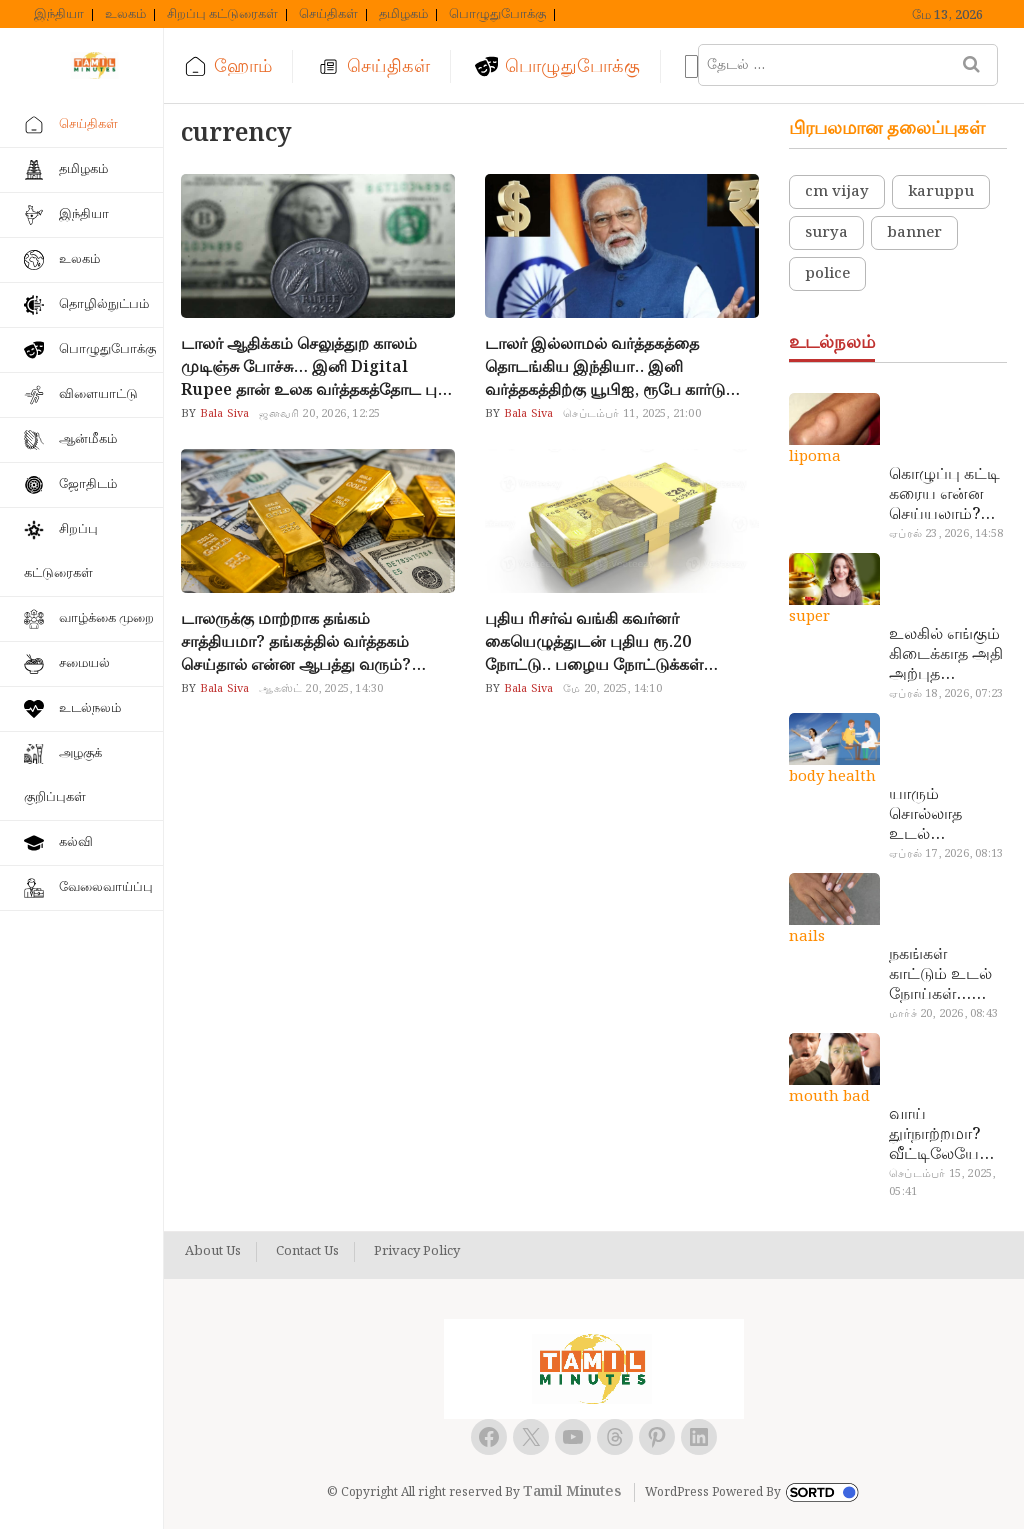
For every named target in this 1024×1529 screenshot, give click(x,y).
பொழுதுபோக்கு (497, 15)
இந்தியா (59, 15)
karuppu (941, 192)
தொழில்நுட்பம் (104, 304)
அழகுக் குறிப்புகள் (63, 775)
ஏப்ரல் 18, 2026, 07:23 (946, 694)
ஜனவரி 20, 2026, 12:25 (319, 414)
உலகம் (125, 15)
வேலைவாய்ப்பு (106, 887)
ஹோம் (243, 66)
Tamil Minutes (572, 1492)
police (827, 274)
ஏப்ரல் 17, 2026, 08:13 (946, 854)
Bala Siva (222, 414)
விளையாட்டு (98, 394)
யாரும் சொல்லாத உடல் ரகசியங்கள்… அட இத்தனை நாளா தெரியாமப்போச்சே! (945, 815)
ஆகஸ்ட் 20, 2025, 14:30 (321, 689)
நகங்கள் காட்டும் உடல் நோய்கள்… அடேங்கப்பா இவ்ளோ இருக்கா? (940, 975)
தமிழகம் (403, 15)
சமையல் (84, 663)
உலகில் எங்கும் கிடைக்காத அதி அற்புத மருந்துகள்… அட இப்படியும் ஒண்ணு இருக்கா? (946, 655)
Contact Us (307, 1252)
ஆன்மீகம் (88, 439)
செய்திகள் (328, 15)
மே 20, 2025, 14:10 (612, 689)
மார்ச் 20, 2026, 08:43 (943, 1014)
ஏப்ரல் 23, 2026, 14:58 (946, 534)
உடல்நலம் (90, 708)
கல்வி (76, 842)
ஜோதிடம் (88, 484)
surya (826, 233)
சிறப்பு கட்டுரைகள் (222, 15)
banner (914, 233)
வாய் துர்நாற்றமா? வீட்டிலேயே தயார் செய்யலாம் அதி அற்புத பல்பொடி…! (934, 1135)
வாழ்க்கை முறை (106, 618)
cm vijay (837, 192)
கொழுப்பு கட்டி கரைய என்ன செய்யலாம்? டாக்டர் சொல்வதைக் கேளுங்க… (944, 495)
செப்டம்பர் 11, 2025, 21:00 (631, 414)
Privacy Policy (417, 1252)
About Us (213, 1252)
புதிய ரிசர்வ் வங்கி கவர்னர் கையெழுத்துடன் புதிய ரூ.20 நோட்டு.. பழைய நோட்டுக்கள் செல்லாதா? (594, 642)
